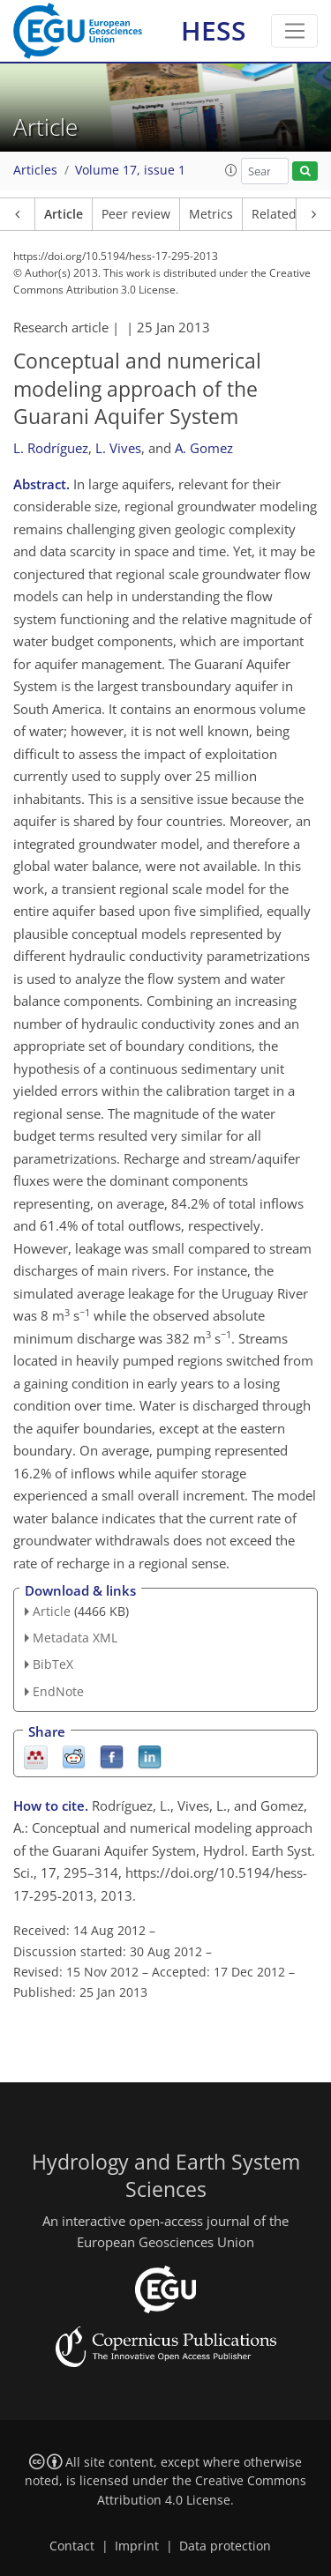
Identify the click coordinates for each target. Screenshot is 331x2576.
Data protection (225, 2546)
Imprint (137, 2546)
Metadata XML (75, 1637)
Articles (35, 170)
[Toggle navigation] (294, 31)
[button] (231, 170)
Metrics (211, 214)
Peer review (136, 214)
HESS (213, 30)
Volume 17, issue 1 (130, 170)
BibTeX (53, 1664)
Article (63, 214)
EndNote (58, 1691)
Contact (71, 2546)
